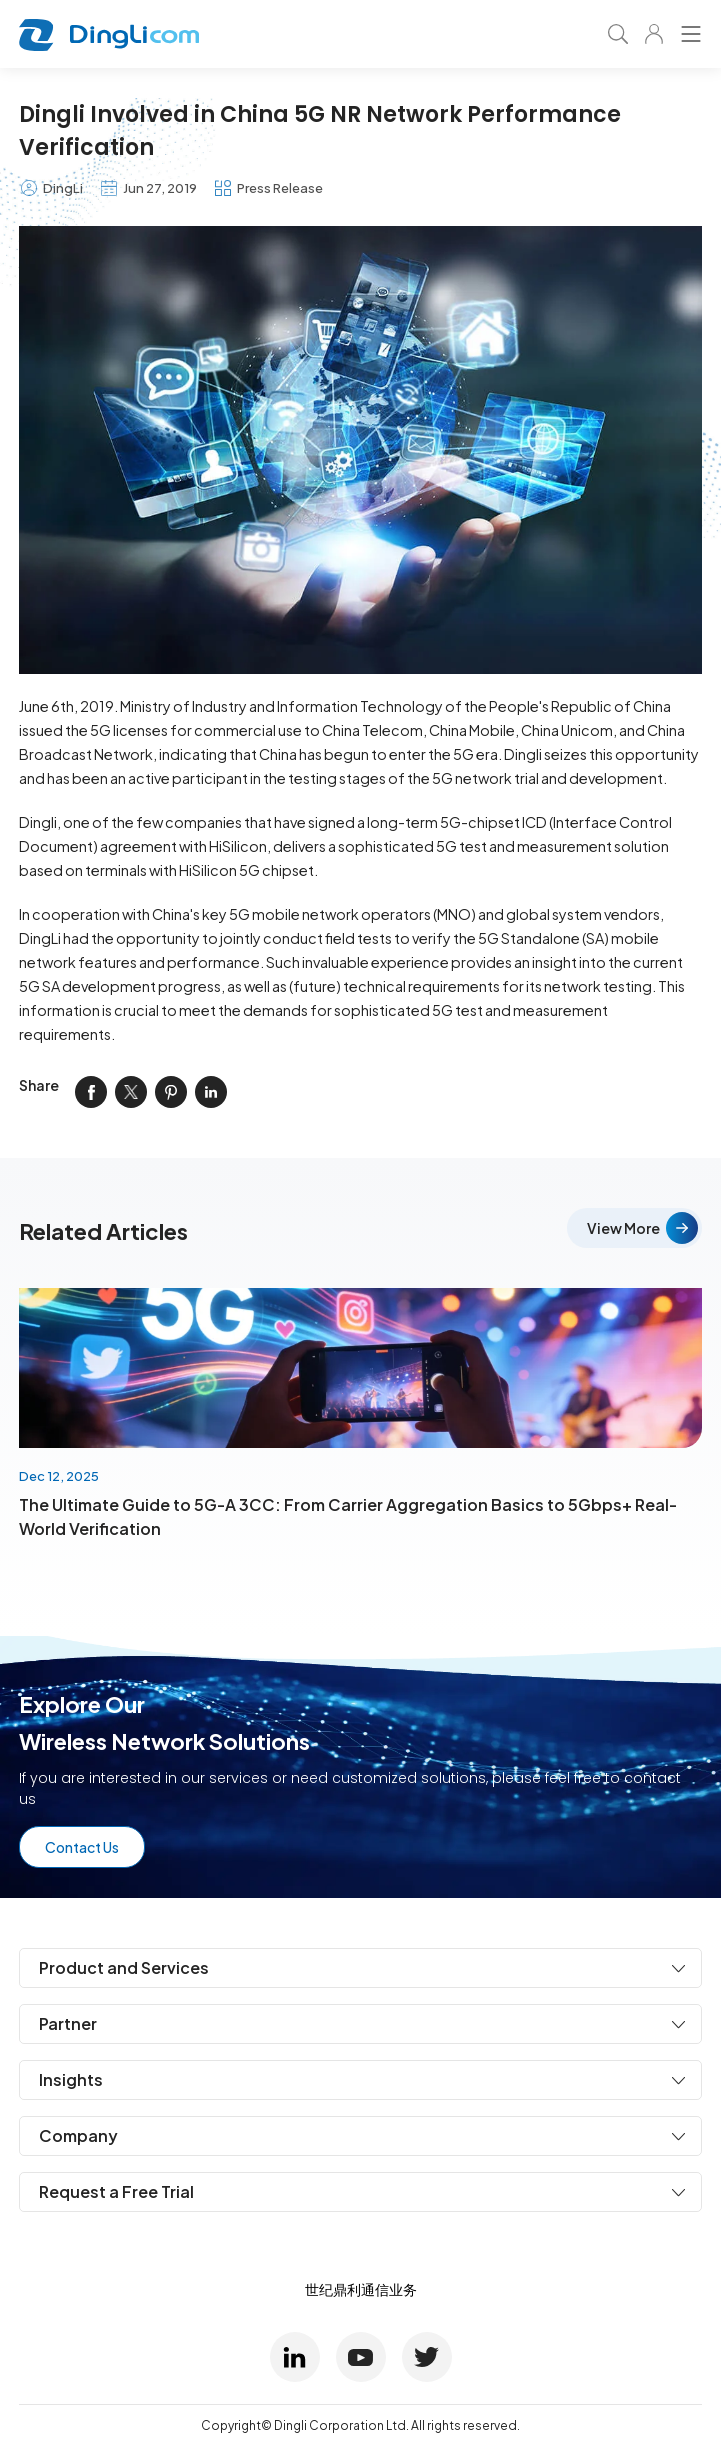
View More (623, 1228)
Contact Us (82, 1847)
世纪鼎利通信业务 (361, 2289)
